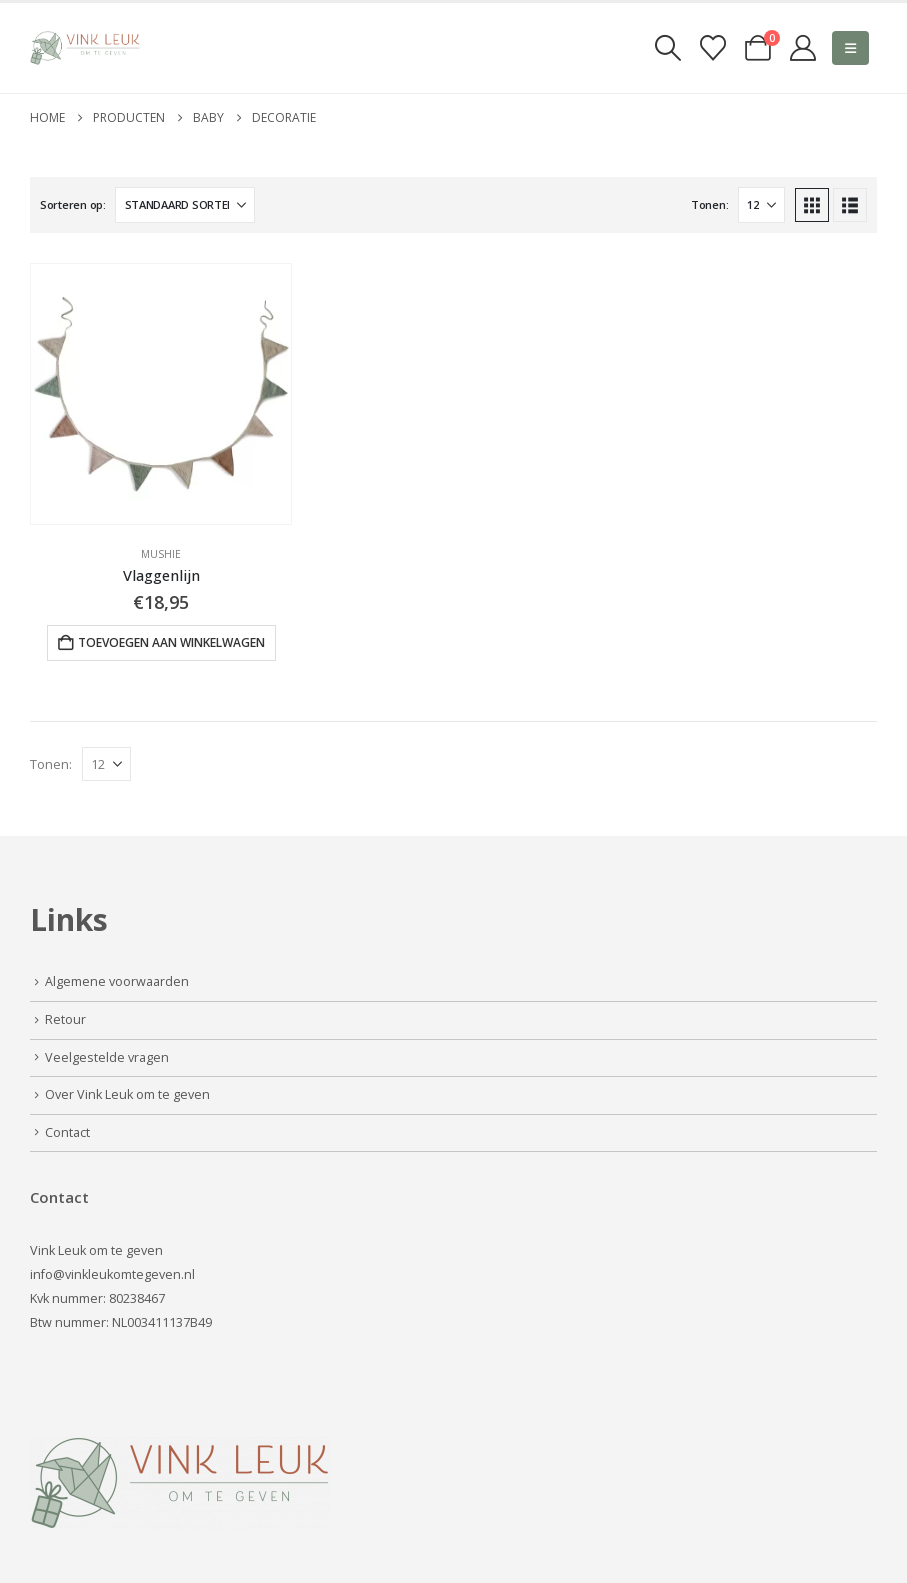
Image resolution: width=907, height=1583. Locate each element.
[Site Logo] (85, 48)
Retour (65, 1019)
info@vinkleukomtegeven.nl (112, 1274)
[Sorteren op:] (185, 205)
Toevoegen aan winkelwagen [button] (171, 642)
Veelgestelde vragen (107, 1057)
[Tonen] (761, 205)
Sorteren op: (73, 204)
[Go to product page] (161, 394)
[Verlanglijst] (712, 48)
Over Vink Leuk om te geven (127, 1094)
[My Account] (803, 48)
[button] (667, 48)
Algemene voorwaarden (117, 981)
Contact (67, 1132)
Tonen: (709, 204)
